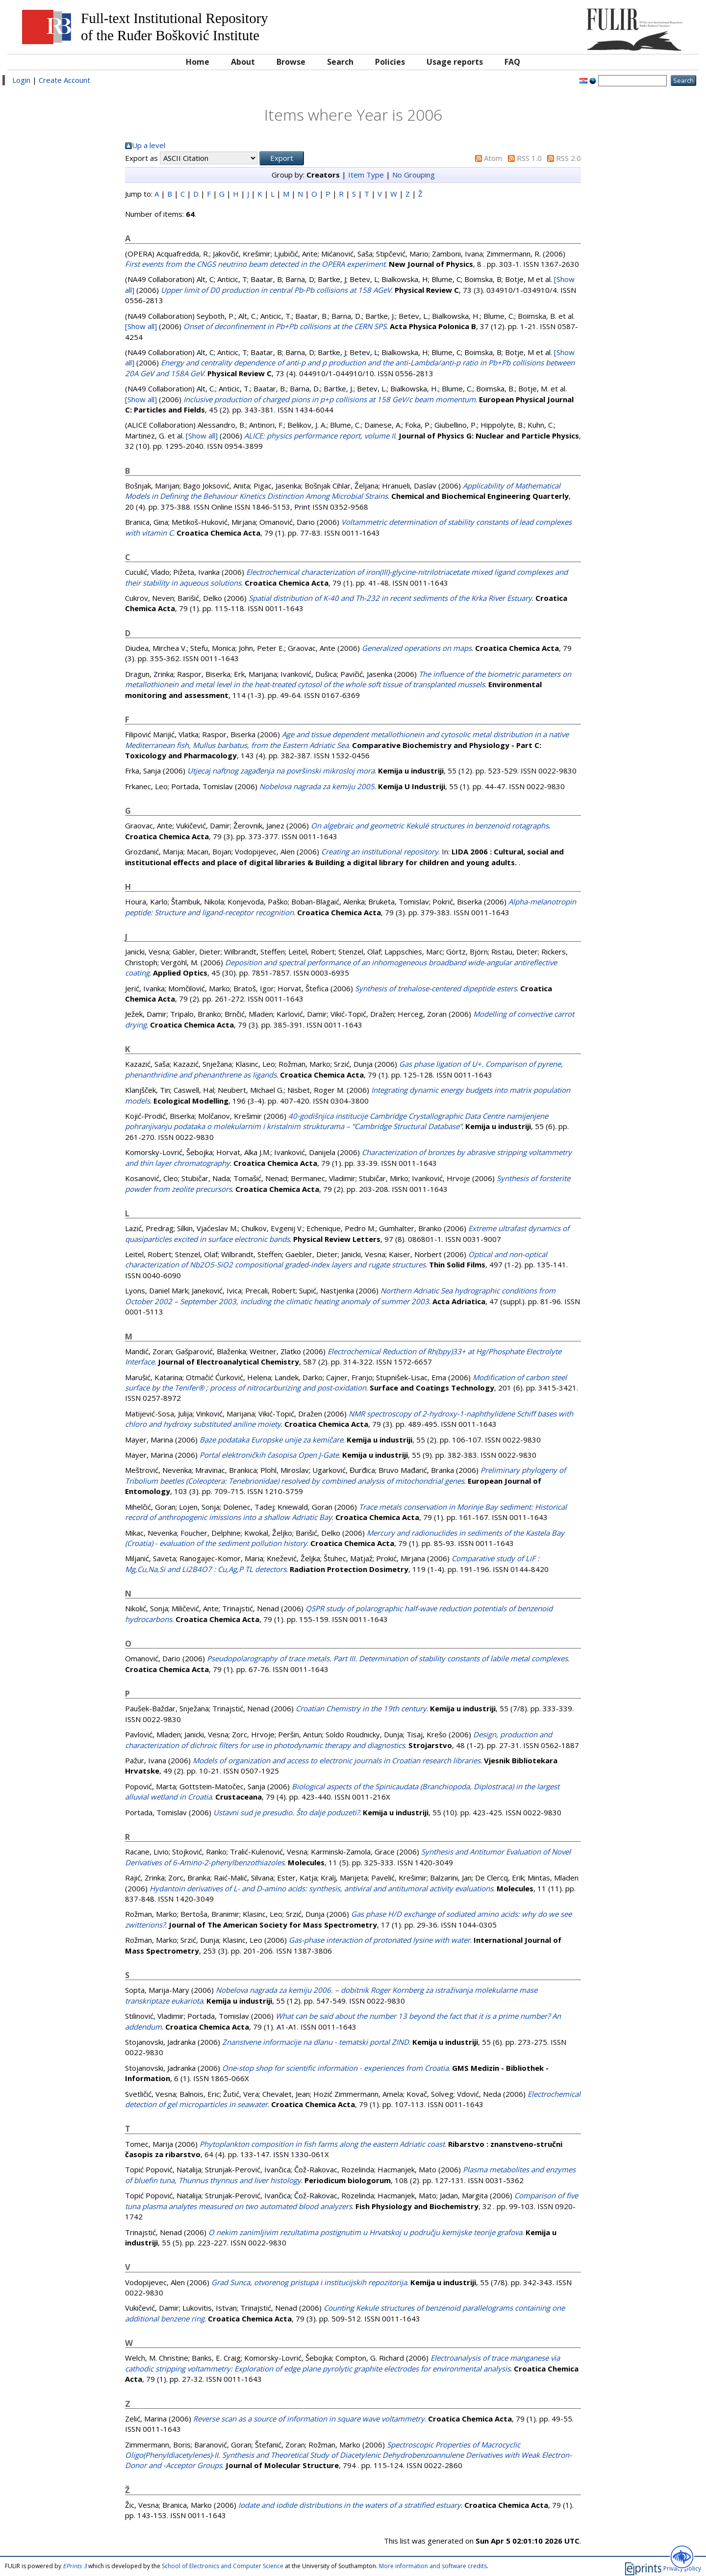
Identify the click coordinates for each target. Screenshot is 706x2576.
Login (21, 80)
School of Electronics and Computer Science (222, 2566)
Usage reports (455, 61)
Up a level (148, 145)
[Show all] (141, 326)
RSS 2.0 (568, 158)
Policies (390, 61)
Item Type (366, 175)
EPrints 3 (75, 2566)
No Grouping (413, 175)
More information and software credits (433, 2566)
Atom (493, 158)
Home (197, 61)
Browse (291, 61)
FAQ (512, 61)
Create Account (64, 80)
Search (340, 61)
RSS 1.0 (529, 158)
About (243, 61)
